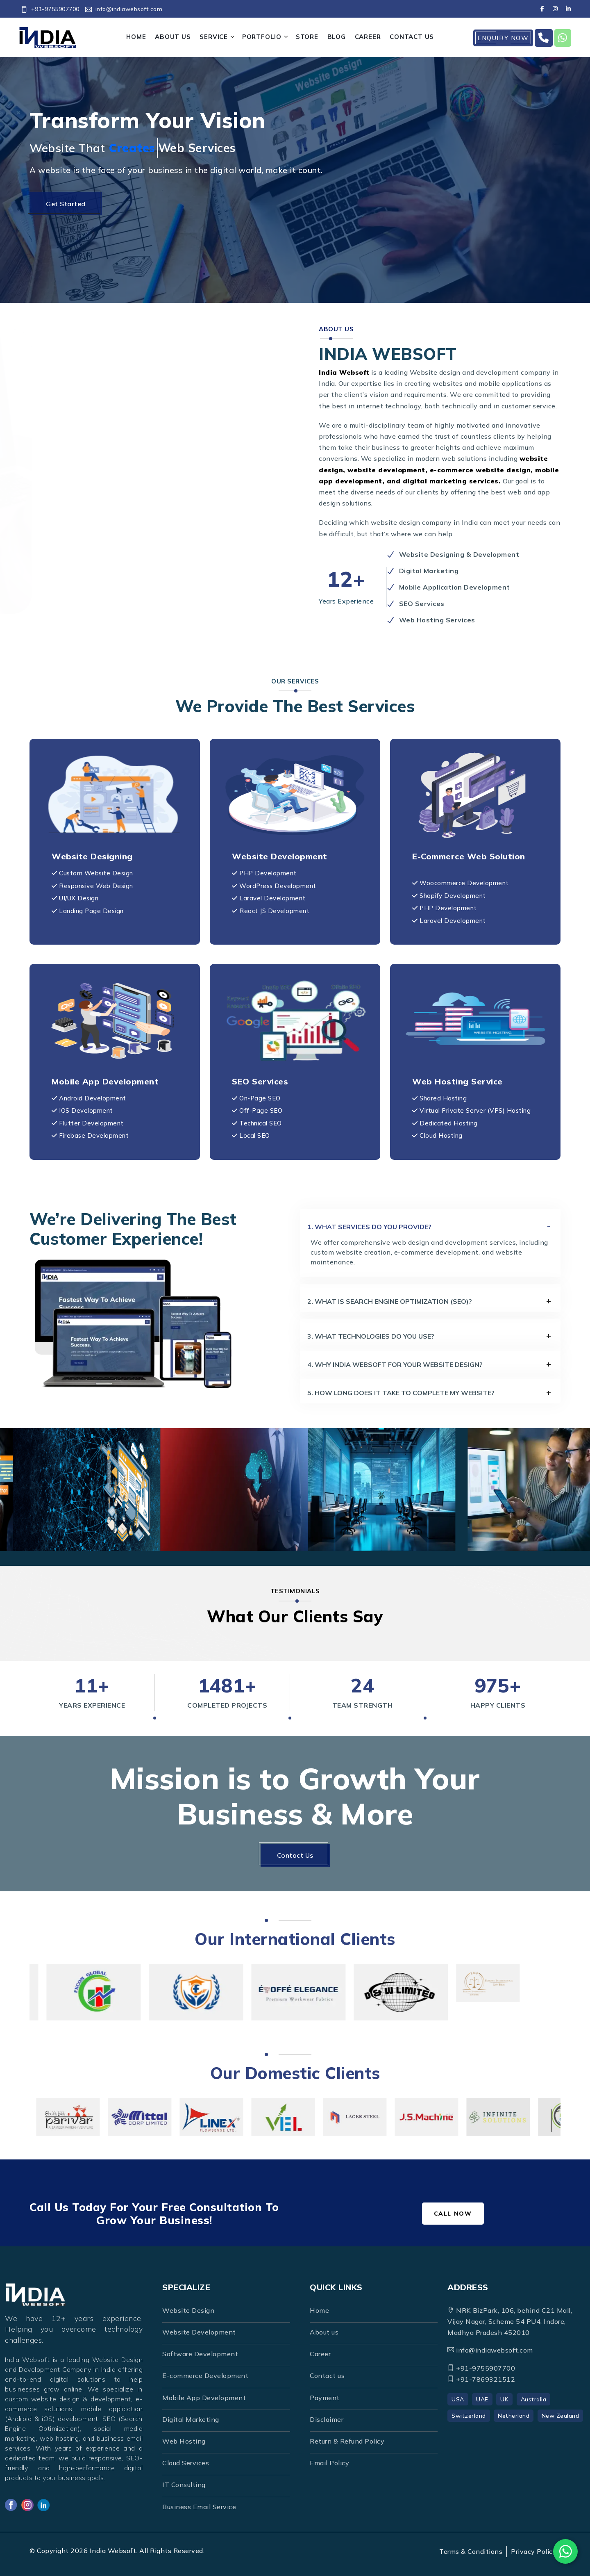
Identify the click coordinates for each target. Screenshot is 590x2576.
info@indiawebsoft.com (123, 9)
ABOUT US (173, 37)
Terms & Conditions (470, 2551)
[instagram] (555, 8)
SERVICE (214, 37)
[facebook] (542, 8)
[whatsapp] (562, 38)
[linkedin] (568, 8)
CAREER (368, 37)
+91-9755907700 (50, 9)
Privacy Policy (533, 2551)
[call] (544, 38)
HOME (136, 37)
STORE (307, 37)
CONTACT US (412, 37)
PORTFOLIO (261, 37)
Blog (336, 37)
